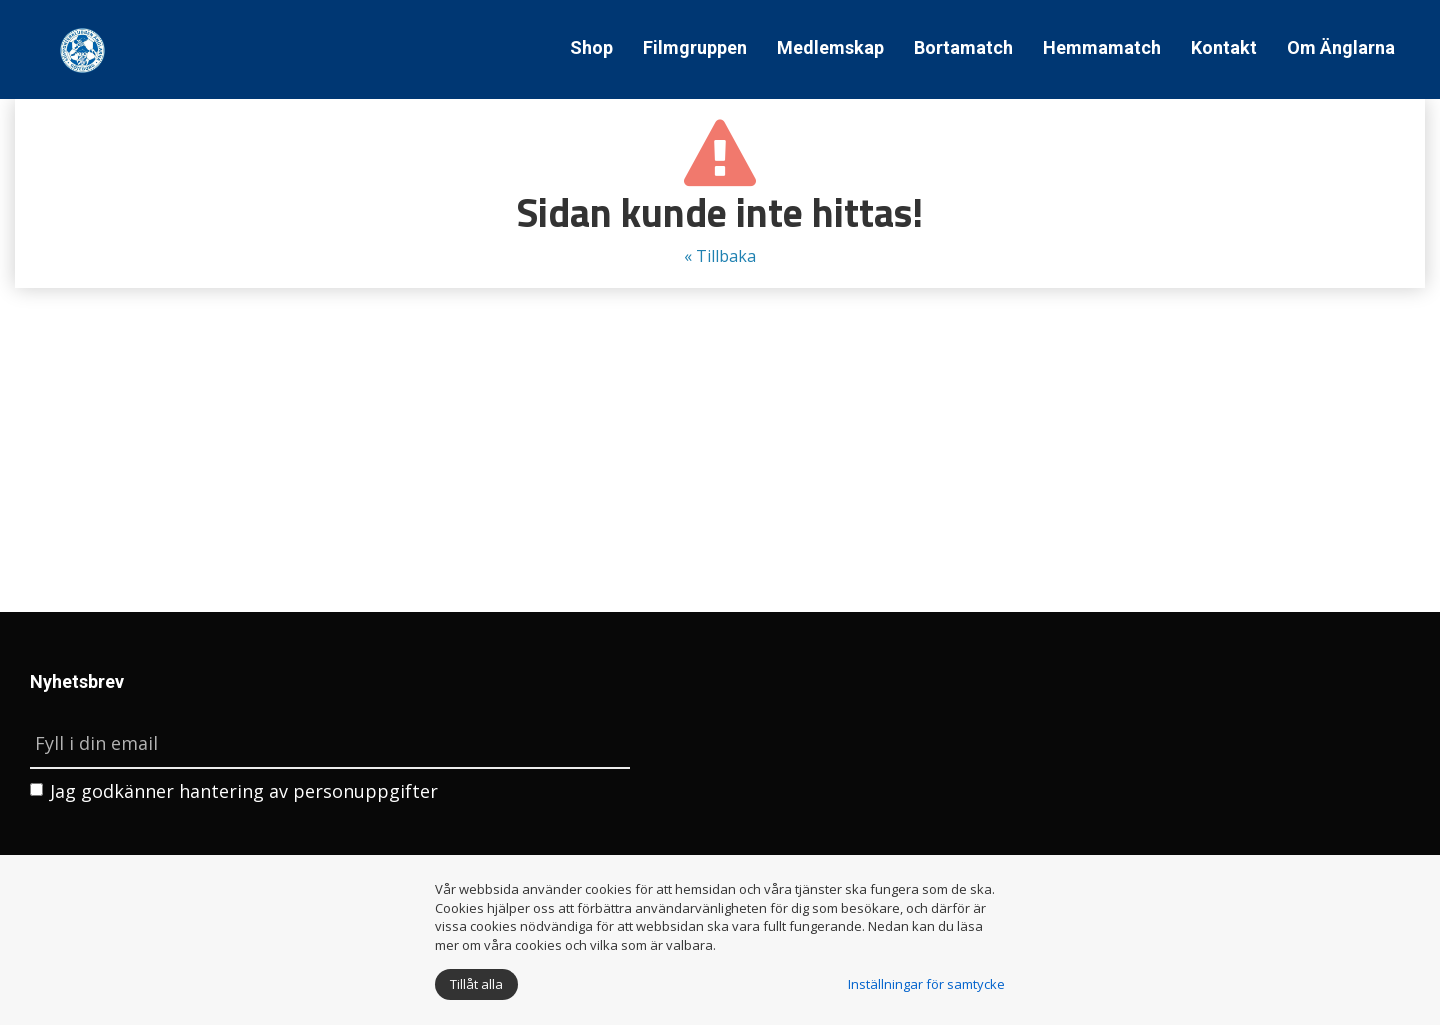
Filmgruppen (695, 47)
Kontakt (1224, 47)
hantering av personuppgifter (308, 791)
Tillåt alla (476, 984)
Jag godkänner (234, 791)
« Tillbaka (720, 256)
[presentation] (182, 854)
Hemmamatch (1102, 47)
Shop (591, 47)
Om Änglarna (1341, 47)
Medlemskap (830, 47)
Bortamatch (963, 47)
